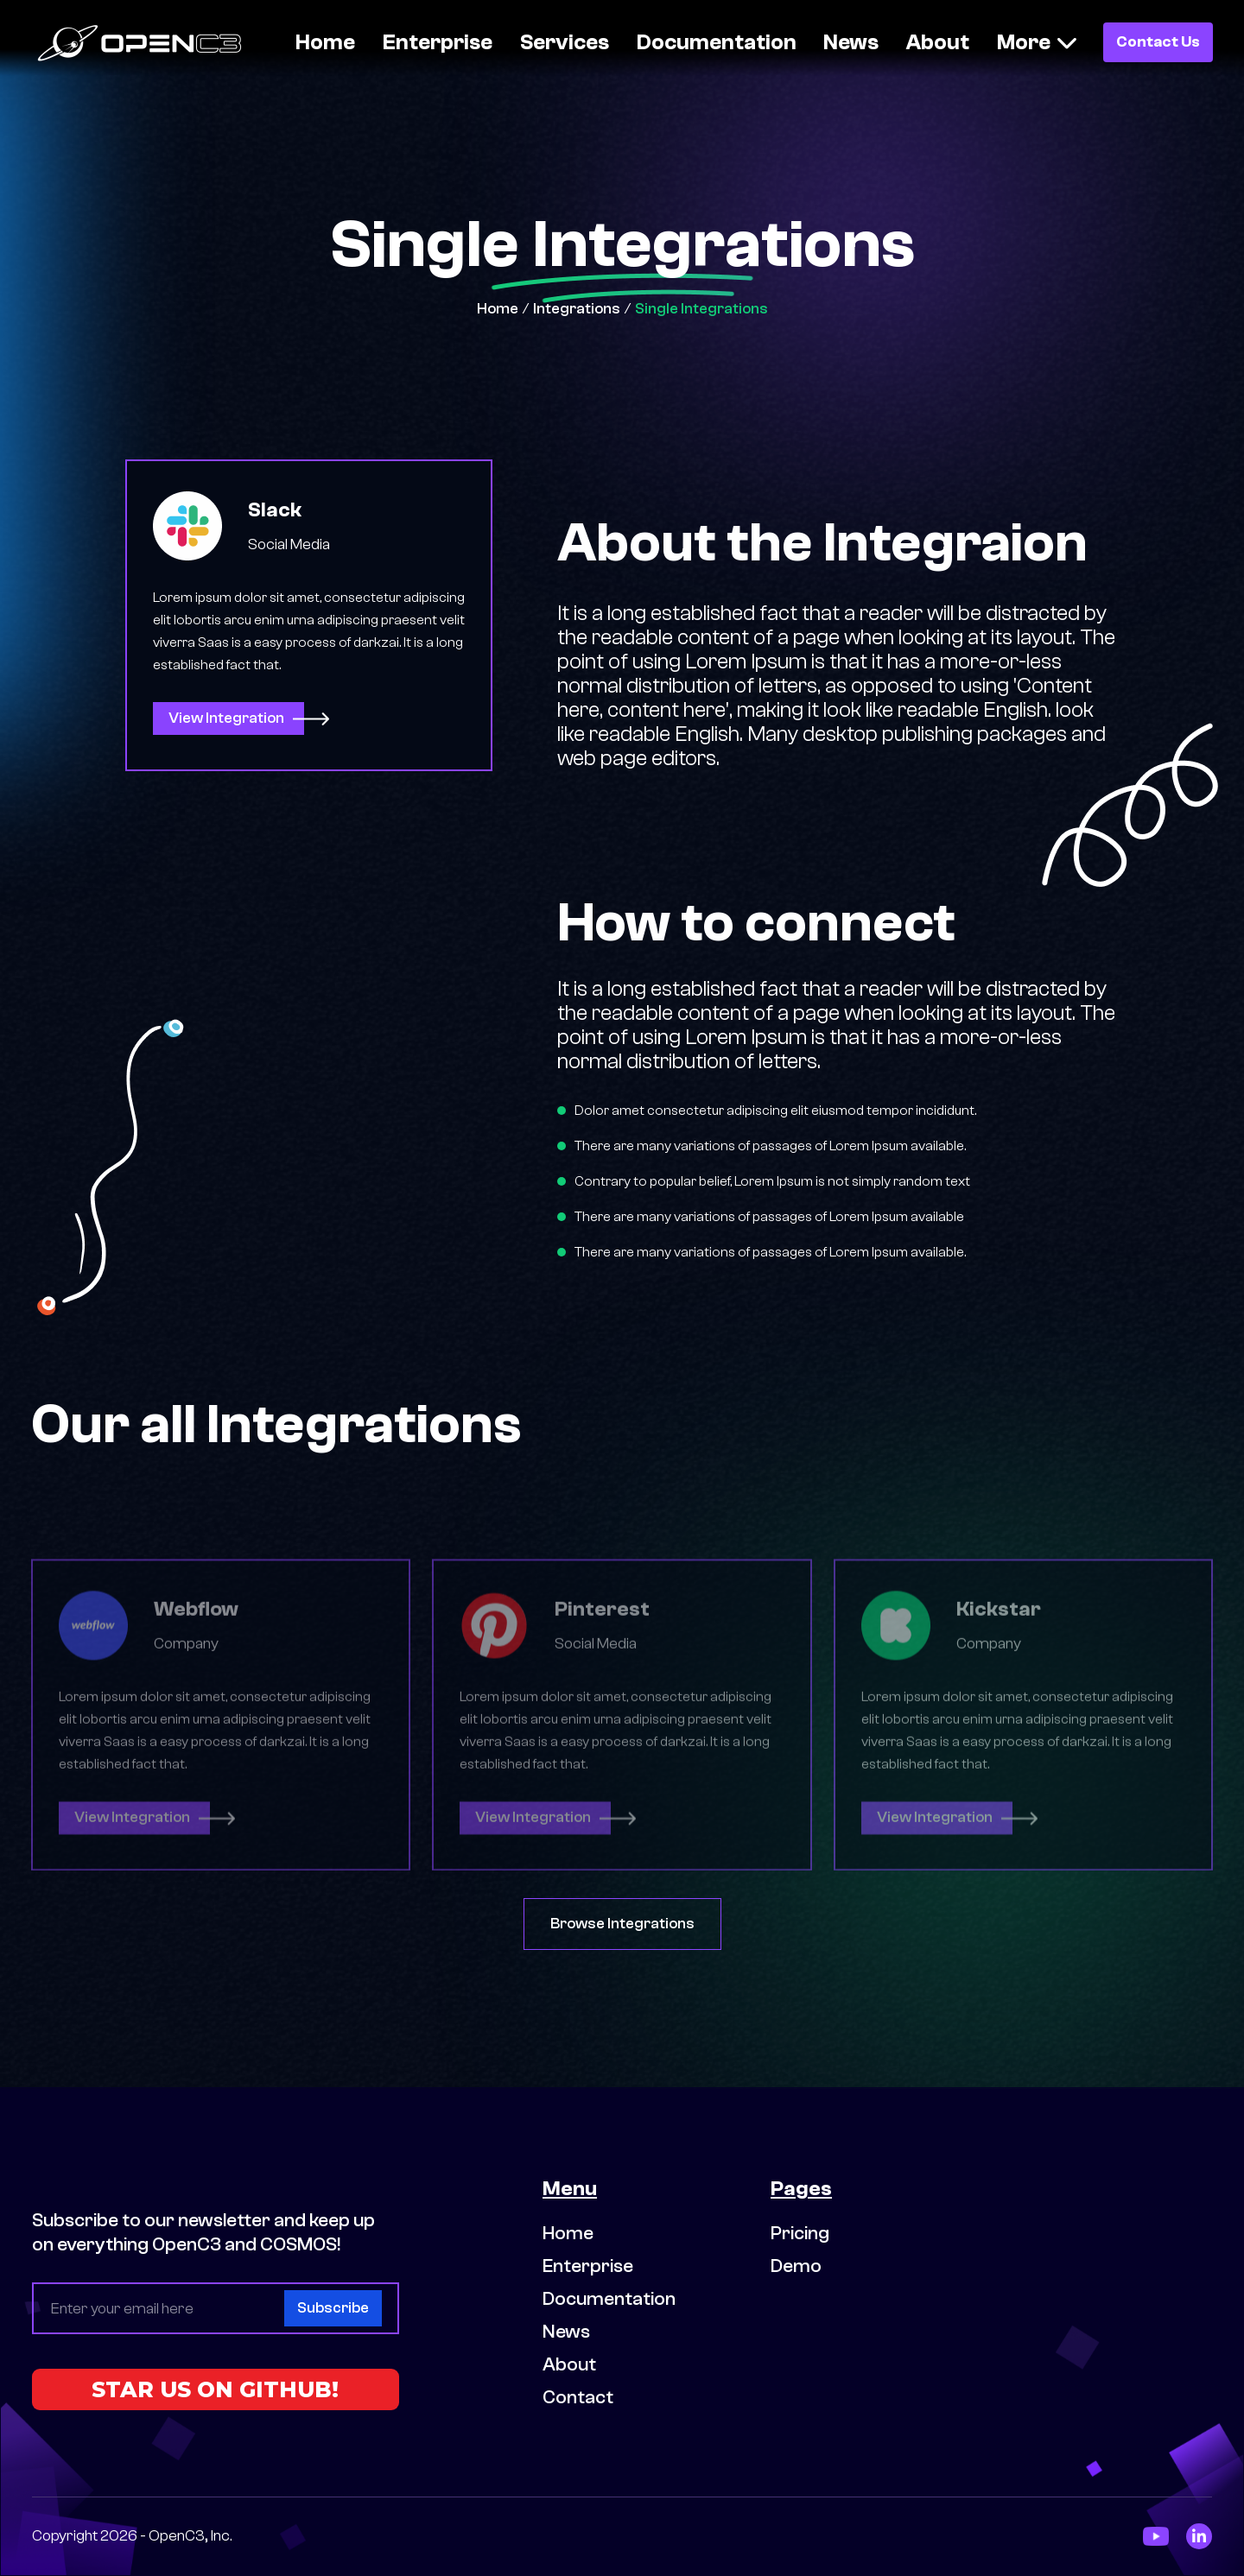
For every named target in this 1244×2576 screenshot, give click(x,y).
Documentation (717, 42)
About (937, 42)
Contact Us (1158, 42)
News (851, 42)
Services (564, 42)
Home (325, 42)
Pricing (800, 2233)
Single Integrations (701, 309)
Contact (578, 2397)
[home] (149, 42)
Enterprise (437, 42)
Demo (796, 2266)
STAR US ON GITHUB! (215, 2389)
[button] (1036, 42)
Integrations (576, 309)
